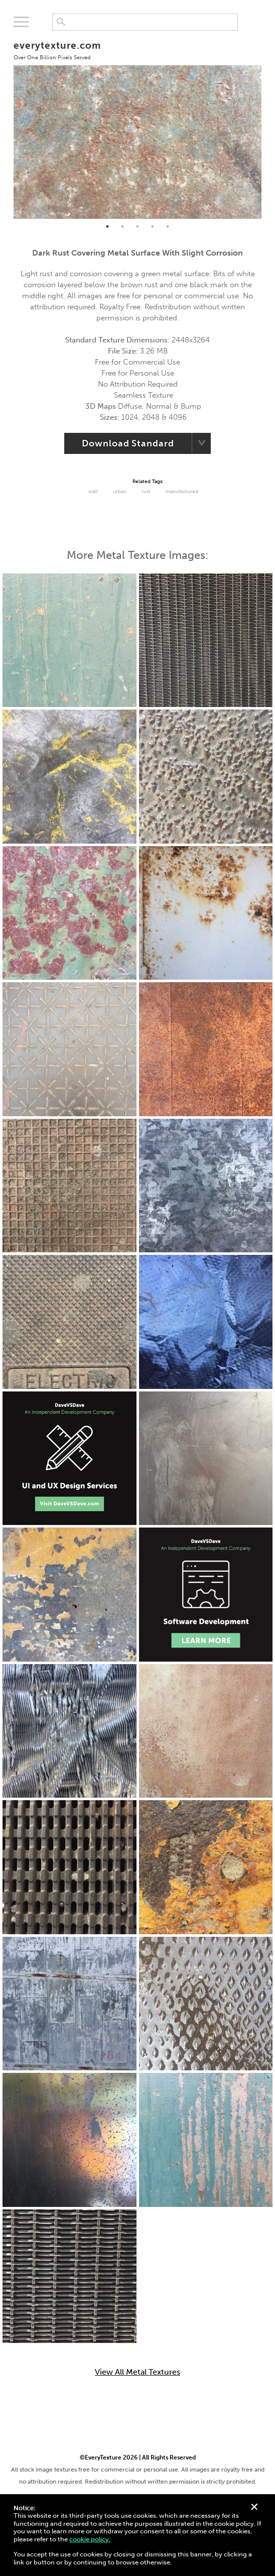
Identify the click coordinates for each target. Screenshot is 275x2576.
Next (269, 126)
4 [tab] (153, 226)
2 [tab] (122, 226)
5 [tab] (168, 226)
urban (119, 492)
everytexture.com (57, 50)
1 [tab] (107, 226)
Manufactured (182, 492)
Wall (93, 492)
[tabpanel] (137, 126)
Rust (146, 492)
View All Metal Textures (137, 2372)
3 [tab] (137, 226)
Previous (6, 126)
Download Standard (128, 443)
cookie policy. (89, 2539)
